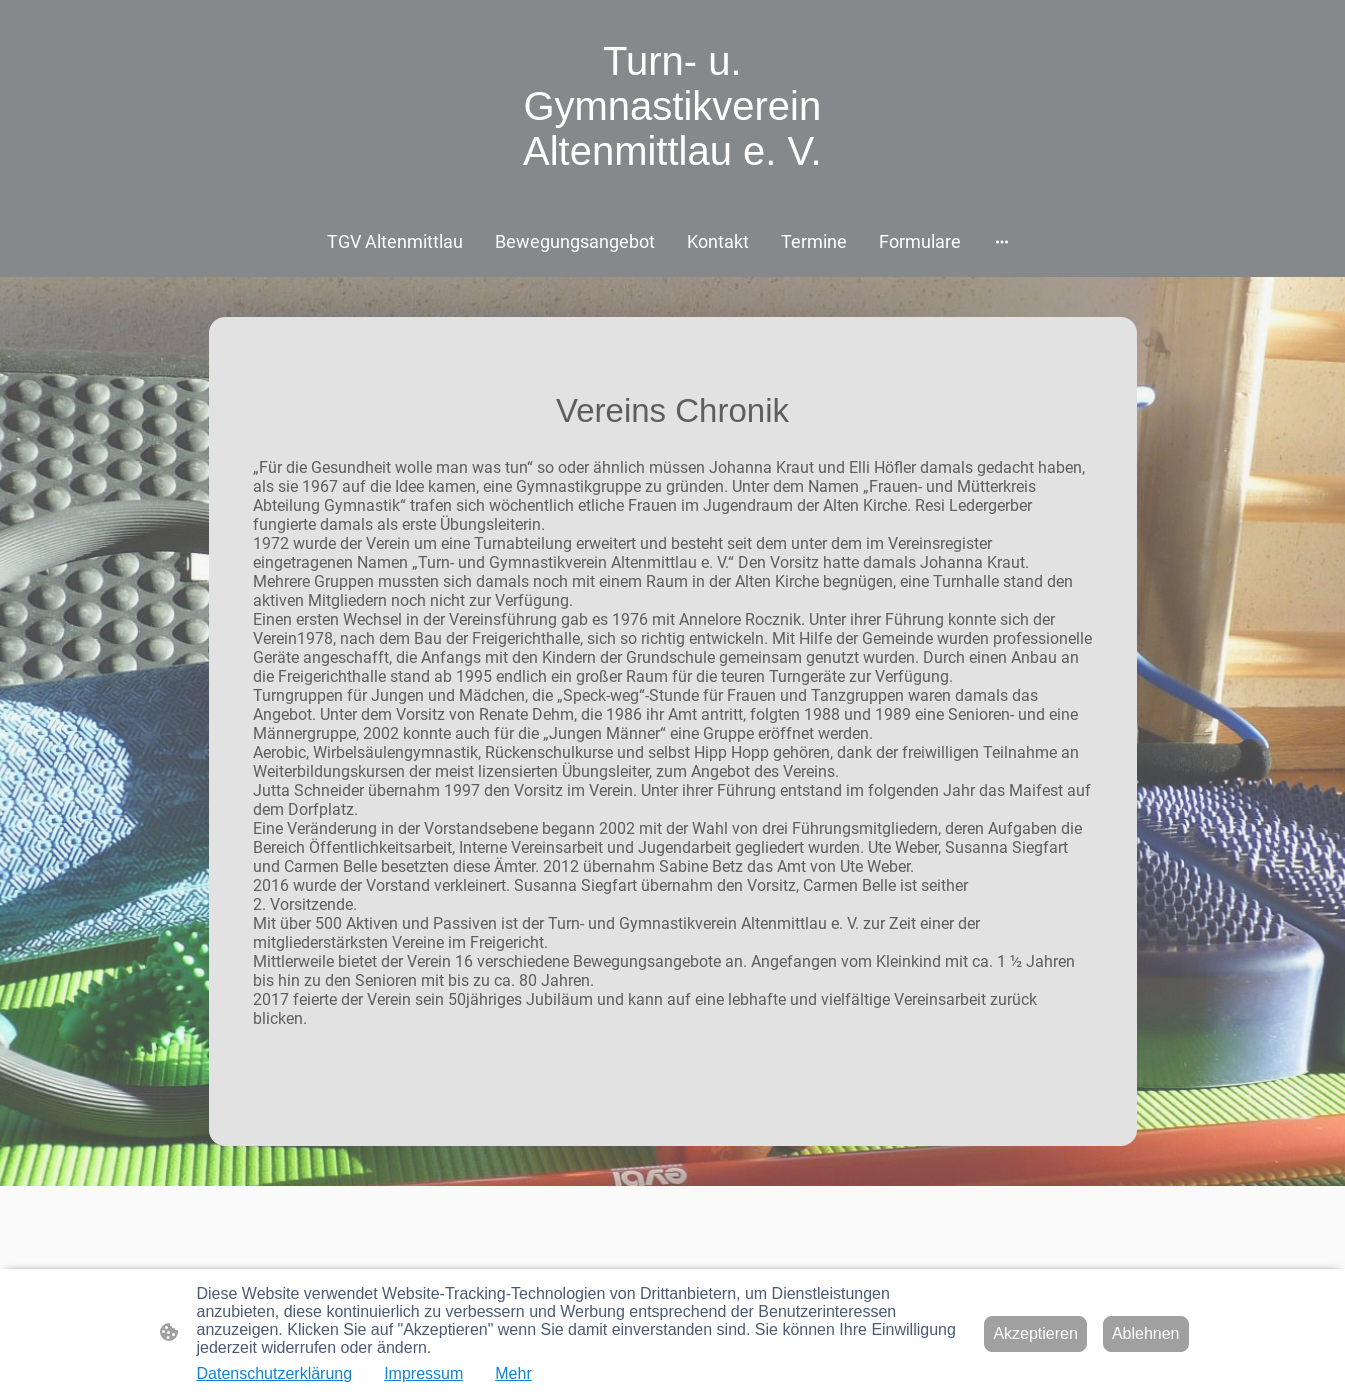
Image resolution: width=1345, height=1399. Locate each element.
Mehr (513, 1373)
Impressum (423, 1373)
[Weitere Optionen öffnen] (1002, 241)
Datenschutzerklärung (275, 1373)
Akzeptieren (1035, 1333)
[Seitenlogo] (672, 195)
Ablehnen (1146, 1333)
